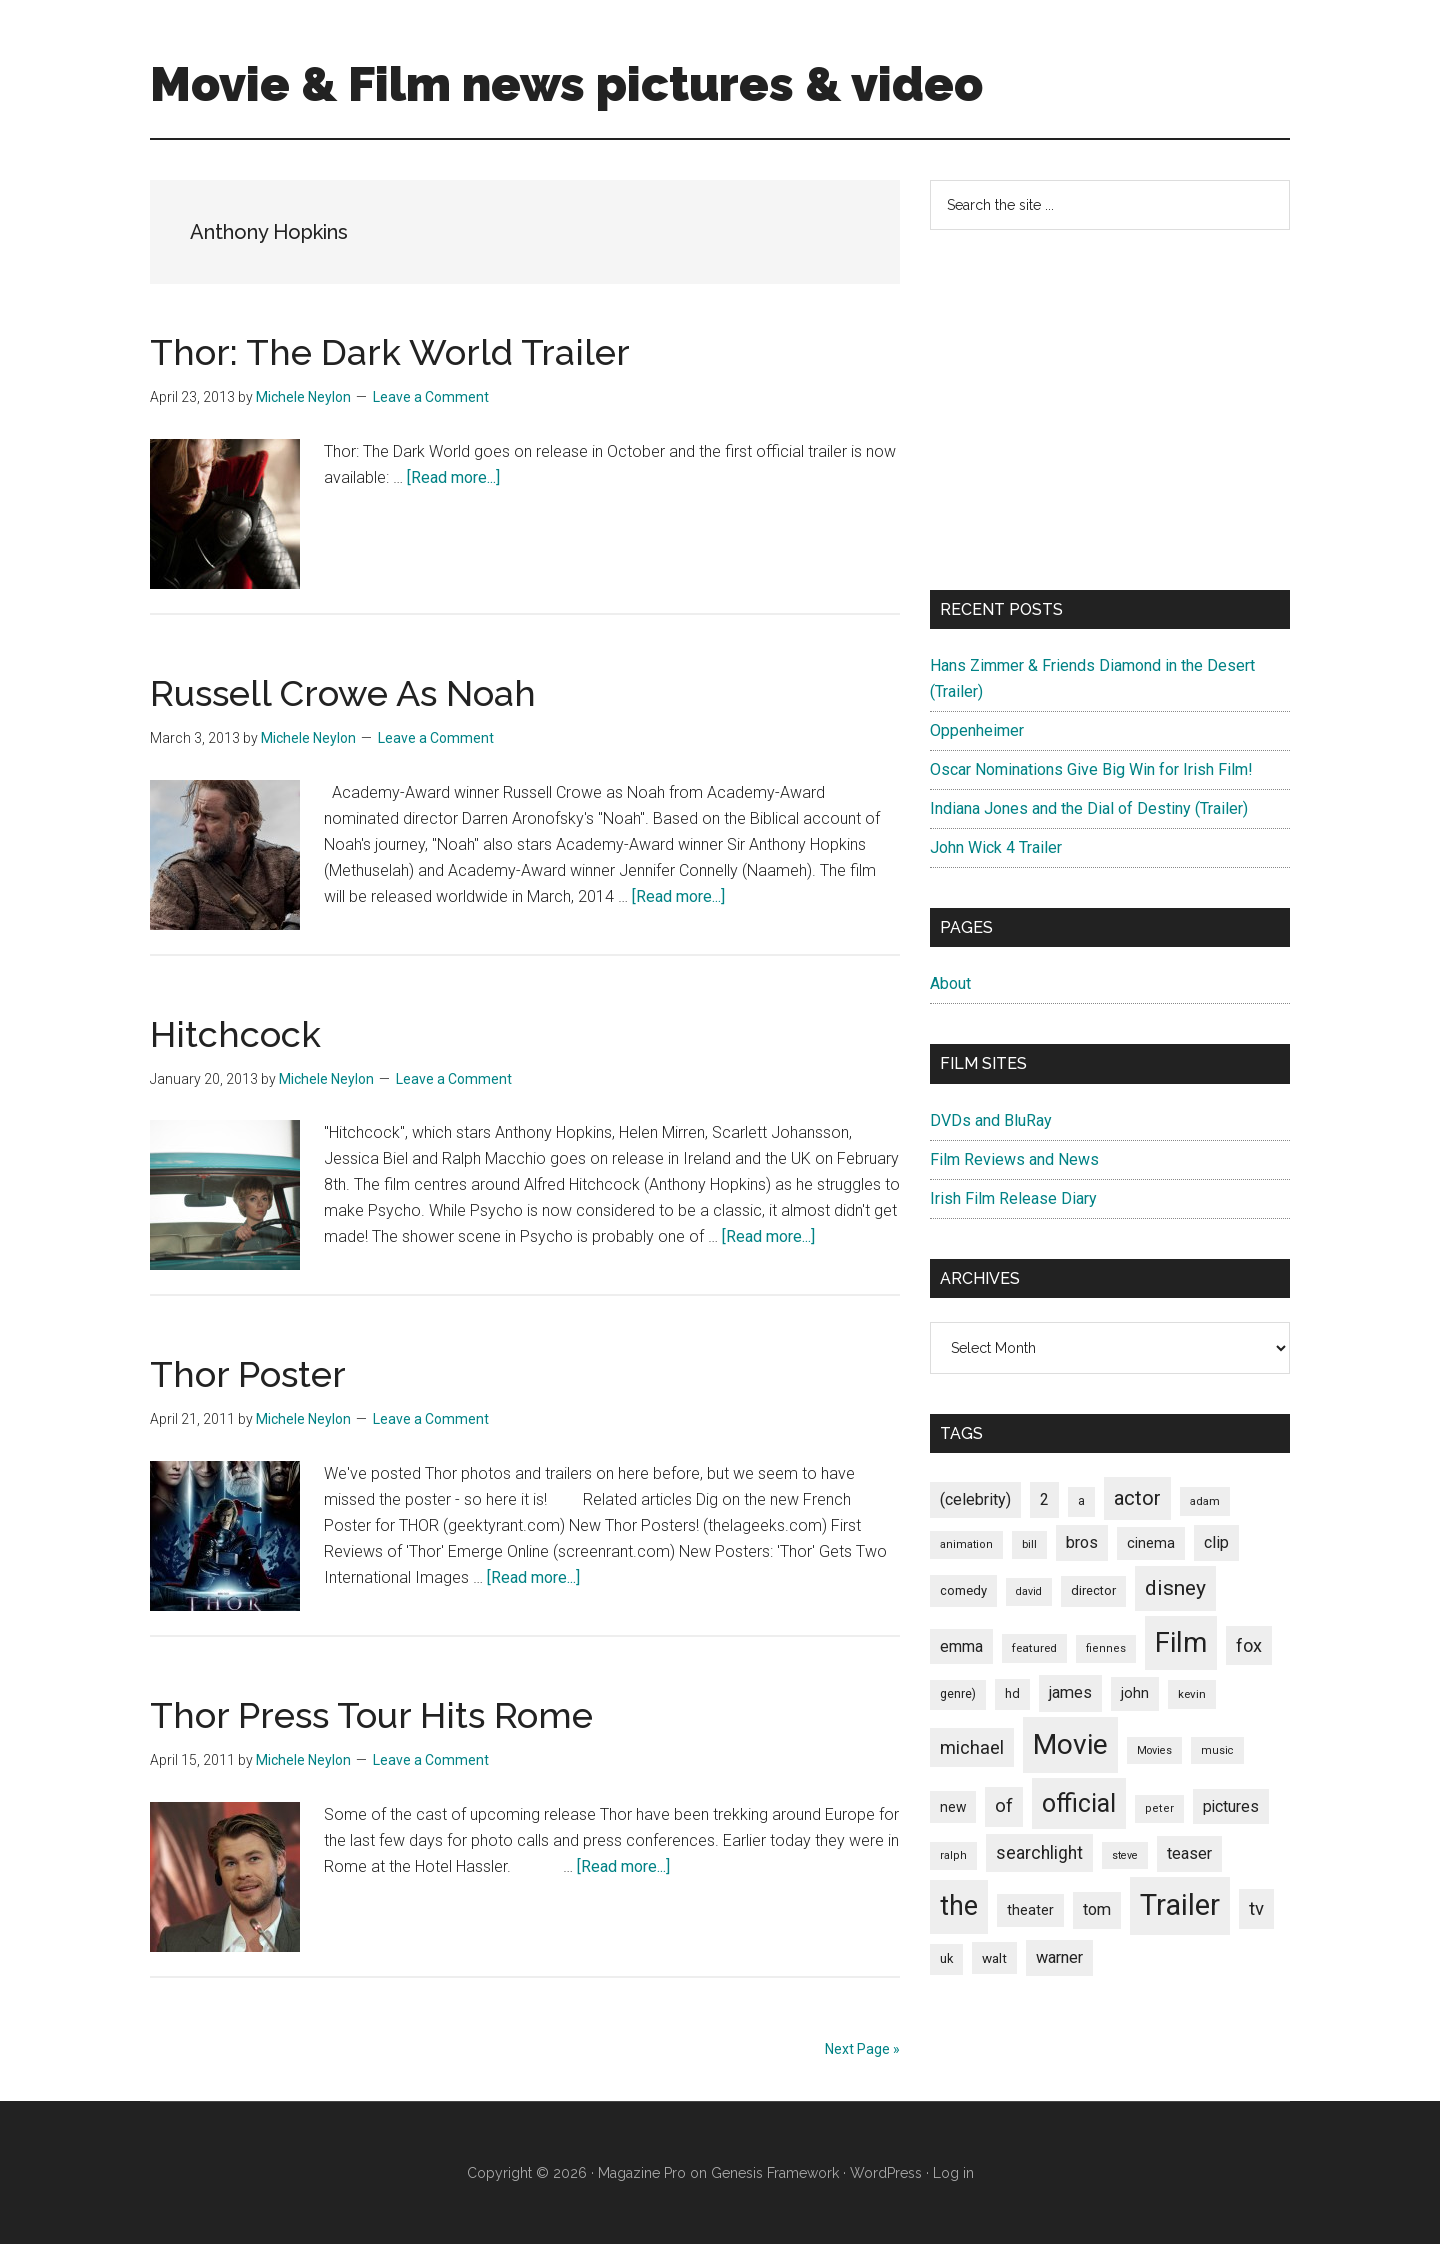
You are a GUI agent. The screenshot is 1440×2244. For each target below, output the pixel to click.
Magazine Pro (642, 2173)
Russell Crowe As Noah (343, 693)
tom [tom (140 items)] (1097, 1909)
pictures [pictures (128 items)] (1231, 1806)
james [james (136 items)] (1070, 1692)
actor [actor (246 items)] (1137, 1498)
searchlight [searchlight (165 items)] (1039, 1853)
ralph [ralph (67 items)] (953, 1855)
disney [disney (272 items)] (1175, 1587)
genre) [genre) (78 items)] (958, 1694)
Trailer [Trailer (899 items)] (1180, 1905)
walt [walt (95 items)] (994, 1958)
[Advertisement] (1110, 410)
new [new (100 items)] (953, 1807)
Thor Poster (248, 1374)
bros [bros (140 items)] (1082, 1542)
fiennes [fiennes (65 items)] (1106, 1648)
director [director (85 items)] (1093, 1590)
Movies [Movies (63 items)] (1154, 1750)
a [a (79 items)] (1081, 1501)
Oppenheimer (977, 730)
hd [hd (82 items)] (1012, 1693)
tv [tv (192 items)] (1256, 1909)
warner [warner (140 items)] (1059, 1957)
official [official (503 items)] (1079, 1803)
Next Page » (862, 2049)
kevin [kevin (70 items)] (1192, 1694)
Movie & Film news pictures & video (566, 84)
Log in (953, 2173)
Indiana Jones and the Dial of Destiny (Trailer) (1089, 808)
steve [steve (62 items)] (1125, 1855)
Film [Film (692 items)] (1181, 1642)
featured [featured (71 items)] (1034, 1648)
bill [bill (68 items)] (1029, 1544)
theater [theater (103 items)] (1030, 1910)
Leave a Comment (431, 397)
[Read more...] (453, 477)
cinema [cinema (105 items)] (1151, 1543)
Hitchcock (235, 1034)
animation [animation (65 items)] (966, 1544)
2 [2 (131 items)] (1044, 1499)
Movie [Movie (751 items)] (1070, 1744)
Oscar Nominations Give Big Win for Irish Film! (1091, 769)
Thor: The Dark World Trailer (390, 352)
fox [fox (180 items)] (1249, 1645)
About (950, 983)
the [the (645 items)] (959, 1906)
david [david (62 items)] (1029, 1591)
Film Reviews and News (1014, 1159)
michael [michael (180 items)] (972, 1747)
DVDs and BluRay (991, 1120)
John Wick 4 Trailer (996, 847)
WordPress (886, 2173)
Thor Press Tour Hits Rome (371, 1715)
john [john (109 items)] (1135, 1693)
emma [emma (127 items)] (961, 1646)
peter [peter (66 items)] (1159, 1808)
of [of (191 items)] (1004, 1806)
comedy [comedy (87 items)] (963, 1590)
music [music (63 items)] (1217, 1750)
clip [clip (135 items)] (1216, 1542)
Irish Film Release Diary (1013, 1198)
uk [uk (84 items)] (946, 1958)
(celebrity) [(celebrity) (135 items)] (975, 1499)
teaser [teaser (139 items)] (1189, 1853)
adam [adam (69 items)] (1205, 1501)
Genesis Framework (775, 2173)
